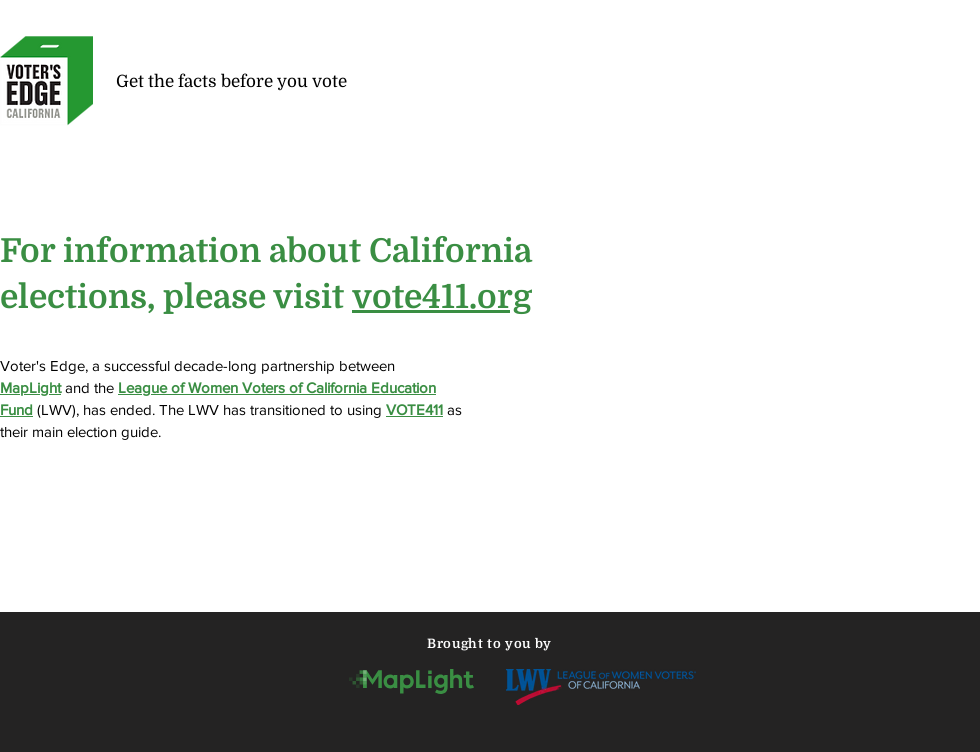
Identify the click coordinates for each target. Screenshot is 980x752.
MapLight (30, 387)
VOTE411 (414, 409)
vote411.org (442, 297)
